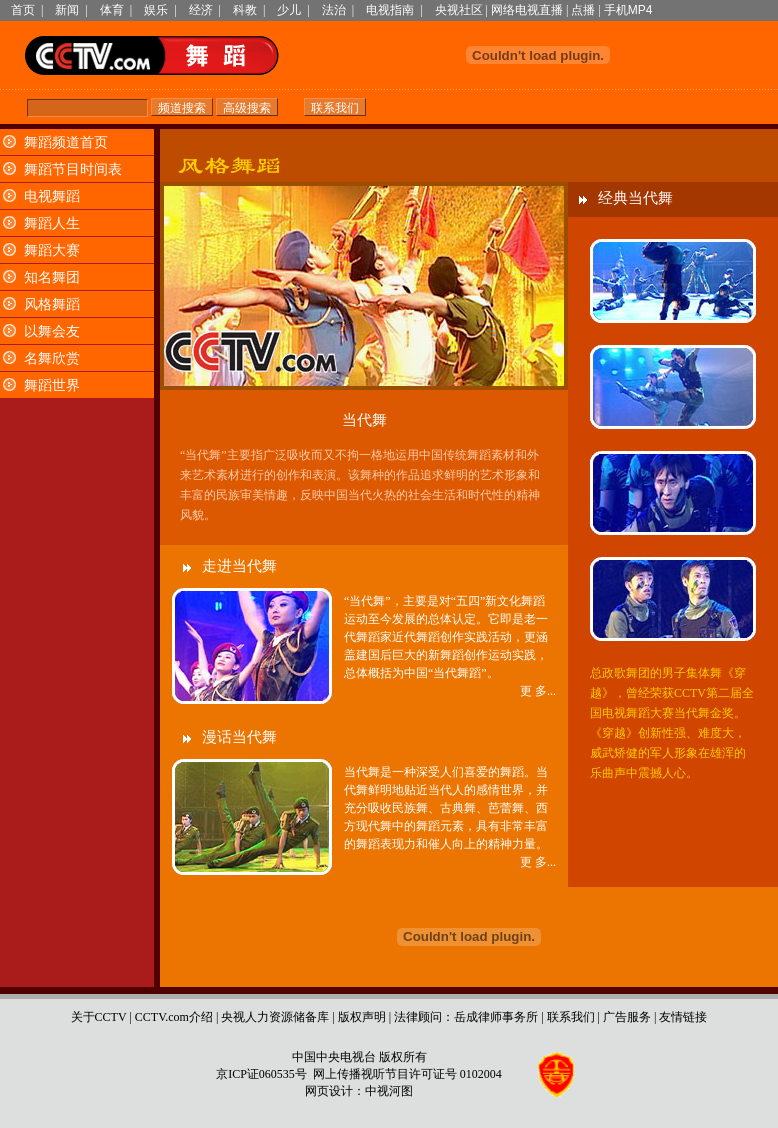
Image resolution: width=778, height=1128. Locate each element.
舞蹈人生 (52, 223)
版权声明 (362, 1017)
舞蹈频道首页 (66, 142)
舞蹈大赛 (52, 250)
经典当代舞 (635, 198)
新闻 (67, 10)
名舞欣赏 (52, 358)
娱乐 (156, 10)
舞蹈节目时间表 (73, 169)
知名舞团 (52, 277)
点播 (583, 10)
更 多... (538, 691)
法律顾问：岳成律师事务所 (466, 1017)
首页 (23, 10)
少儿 (289, 10)
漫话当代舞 (239, 737)
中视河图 (389, 1091)
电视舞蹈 (52, 196)
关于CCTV (99, 1017)
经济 (201, 10)
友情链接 (683, 1017)
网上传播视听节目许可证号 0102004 (407, 1074)
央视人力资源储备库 (275, 1017)
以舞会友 (52, 331)
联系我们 (571, 1017)
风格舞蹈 (52, 304)
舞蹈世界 (52, 385)
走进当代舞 (239, 566)
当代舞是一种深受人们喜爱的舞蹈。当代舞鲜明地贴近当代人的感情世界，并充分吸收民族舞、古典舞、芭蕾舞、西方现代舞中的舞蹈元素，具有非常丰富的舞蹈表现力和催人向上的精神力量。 (446, 808)
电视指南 (390, 10)
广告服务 (627, 1017)
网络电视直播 (527, 10)
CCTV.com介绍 (174, 1017)
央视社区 (459, 10)
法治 (334, 10)
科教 (245, 10)
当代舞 (364, 420)
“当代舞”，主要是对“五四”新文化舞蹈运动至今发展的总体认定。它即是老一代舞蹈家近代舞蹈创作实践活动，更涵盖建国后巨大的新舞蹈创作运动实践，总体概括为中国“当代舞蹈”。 (446, 637)
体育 (112, 10)
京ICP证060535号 (261, 1074)
